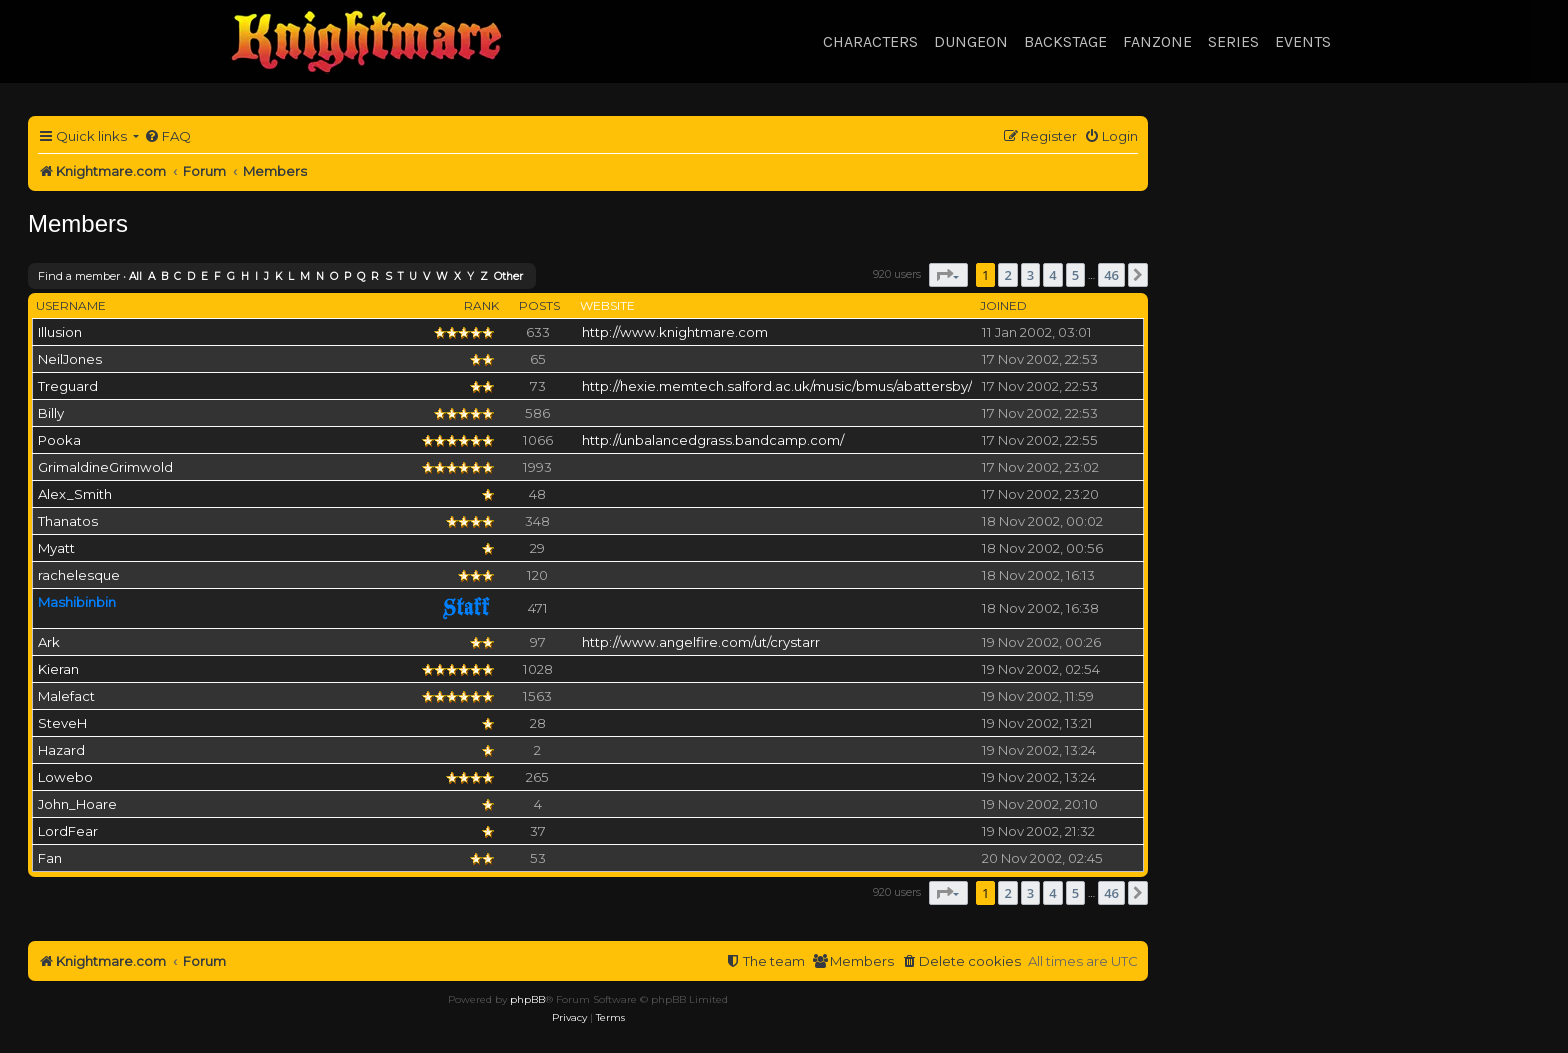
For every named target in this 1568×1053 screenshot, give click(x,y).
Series (1233, 41)
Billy (51, 413)
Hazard (61, 750)
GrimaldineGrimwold (105, 467)
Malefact (66, 696)
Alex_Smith (75, 494)
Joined (1003, 305)
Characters (870, 41)
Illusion (60, 332)
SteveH (62, 723)
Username (71, 305)
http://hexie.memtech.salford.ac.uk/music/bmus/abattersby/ (777, 386)
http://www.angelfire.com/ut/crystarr (701, 642)
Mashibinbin (77, 602)
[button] (948, 275)
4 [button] (1052, 275)
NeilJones (70, 359)
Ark (49, 642)
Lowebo (65, 777)
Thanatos (68, 521)
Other (508, 276)
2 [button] (1007, 275)
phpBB (527, 999)
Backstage (1065, 41)
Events (1303, 41)
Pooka (59, 440)
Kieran (58, 669)
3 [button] (1030, 275)
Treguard (68, 386)
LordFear (68, 831)
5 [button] (1075, 275)
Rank (481, 305)
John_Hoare (77, 804)
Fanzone (1157, 41)
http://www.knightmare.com (675, 332)
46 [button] (1111, 275)
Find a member (79, 276)
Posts (539, 305)
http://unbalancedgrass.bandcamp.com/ (713, 440)
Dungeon (971, 41)
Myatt (56, 548)
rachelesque (79, 575)
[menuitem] (167, 136)
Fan (50, 858)
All (135, 276)
